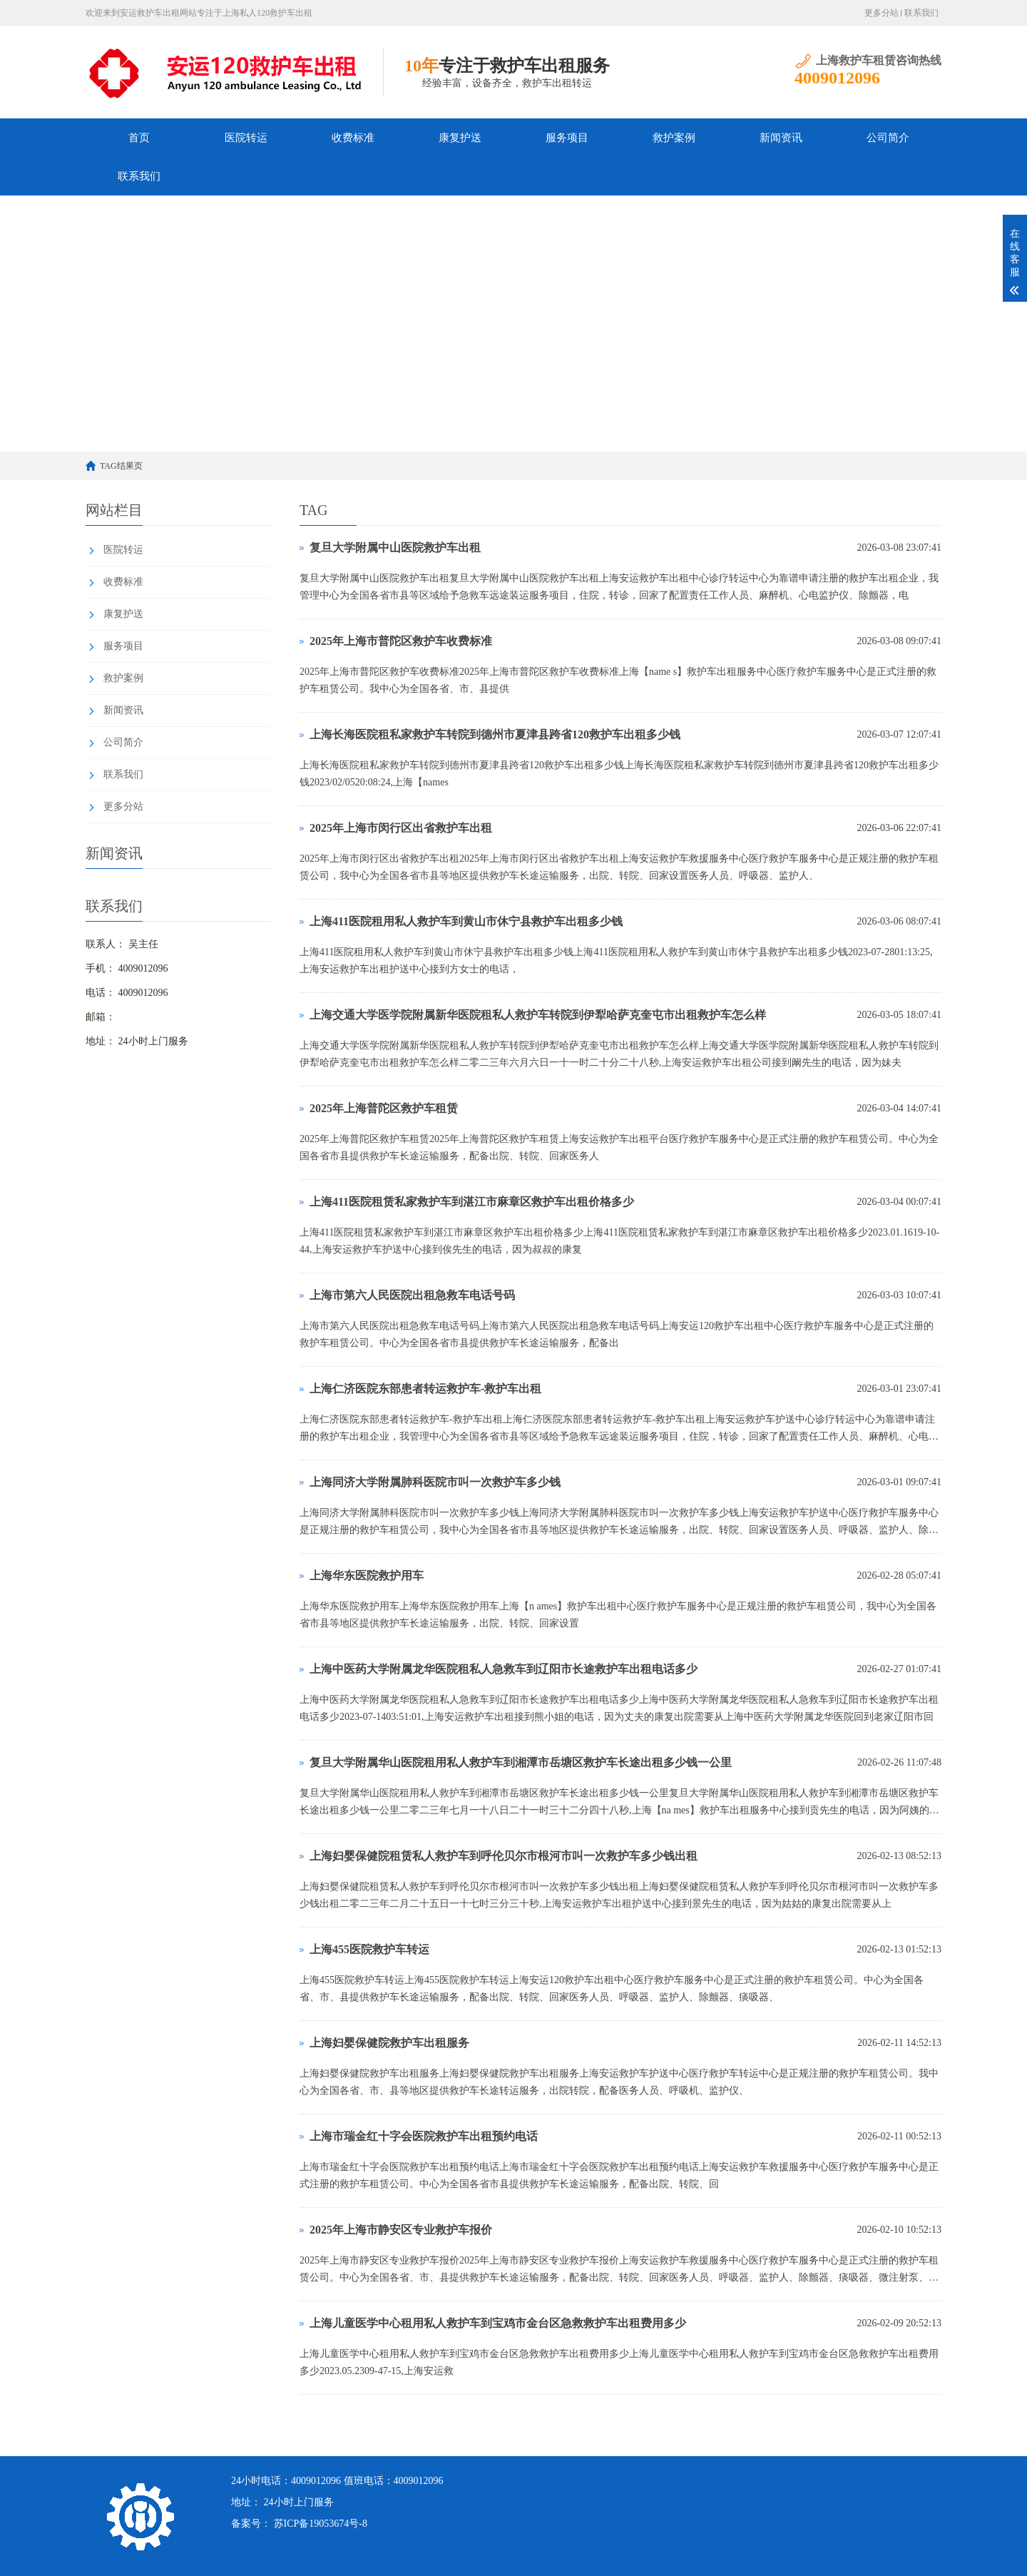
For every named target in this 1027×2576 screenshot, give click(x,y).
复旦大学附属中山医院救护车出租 (395, 547)
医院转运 (246, 137)
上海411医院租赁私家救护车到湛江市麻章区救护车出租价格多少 (472, 1202)
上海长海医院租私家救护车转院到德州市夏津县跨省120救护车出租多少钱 (495, 734)
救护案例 (674, 137)
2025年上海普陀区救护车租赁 (384, 1108)
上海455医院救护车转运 (369, 1949)
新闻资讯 (781, 137)
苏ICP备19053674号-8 (320, 2523)
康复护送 (460, 137)
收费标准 (353, 137)
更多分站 (881, 13)
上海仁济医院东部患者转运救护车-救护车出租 (425, 1389)
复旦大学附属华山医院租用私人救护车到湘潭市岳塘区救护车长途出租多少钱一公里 (521, 1762)
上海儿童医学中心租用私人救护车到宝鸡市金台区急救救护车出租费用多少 (498, 2323)
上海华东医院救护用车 (367, 1575)
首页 (139, 137)
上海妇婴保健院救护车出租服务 (389, 2043)
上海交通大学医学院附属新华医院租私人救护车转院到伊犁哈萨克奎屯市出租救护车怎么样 (538, 1015)
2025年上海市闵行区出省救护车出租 (401, 828)
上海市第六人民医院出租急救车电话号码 (412, 1295)
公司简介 (888, 137)
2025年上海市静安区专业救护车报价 (401, 2230)
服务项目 (567, 137)
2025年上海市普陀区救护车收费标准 (401, 641)
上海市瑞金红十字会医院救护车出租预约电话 (424, 2136)
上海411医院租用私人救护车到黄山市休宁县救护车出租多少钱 (466, 921)
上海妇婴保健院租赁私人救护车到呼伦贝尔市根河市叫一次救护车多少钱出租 (504, 1856)
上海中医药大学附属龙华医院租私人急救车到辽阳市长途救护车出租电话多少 (504, 1669)
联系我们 (921, 13)
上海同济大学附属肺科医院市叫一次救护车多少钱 (435, 1482)
